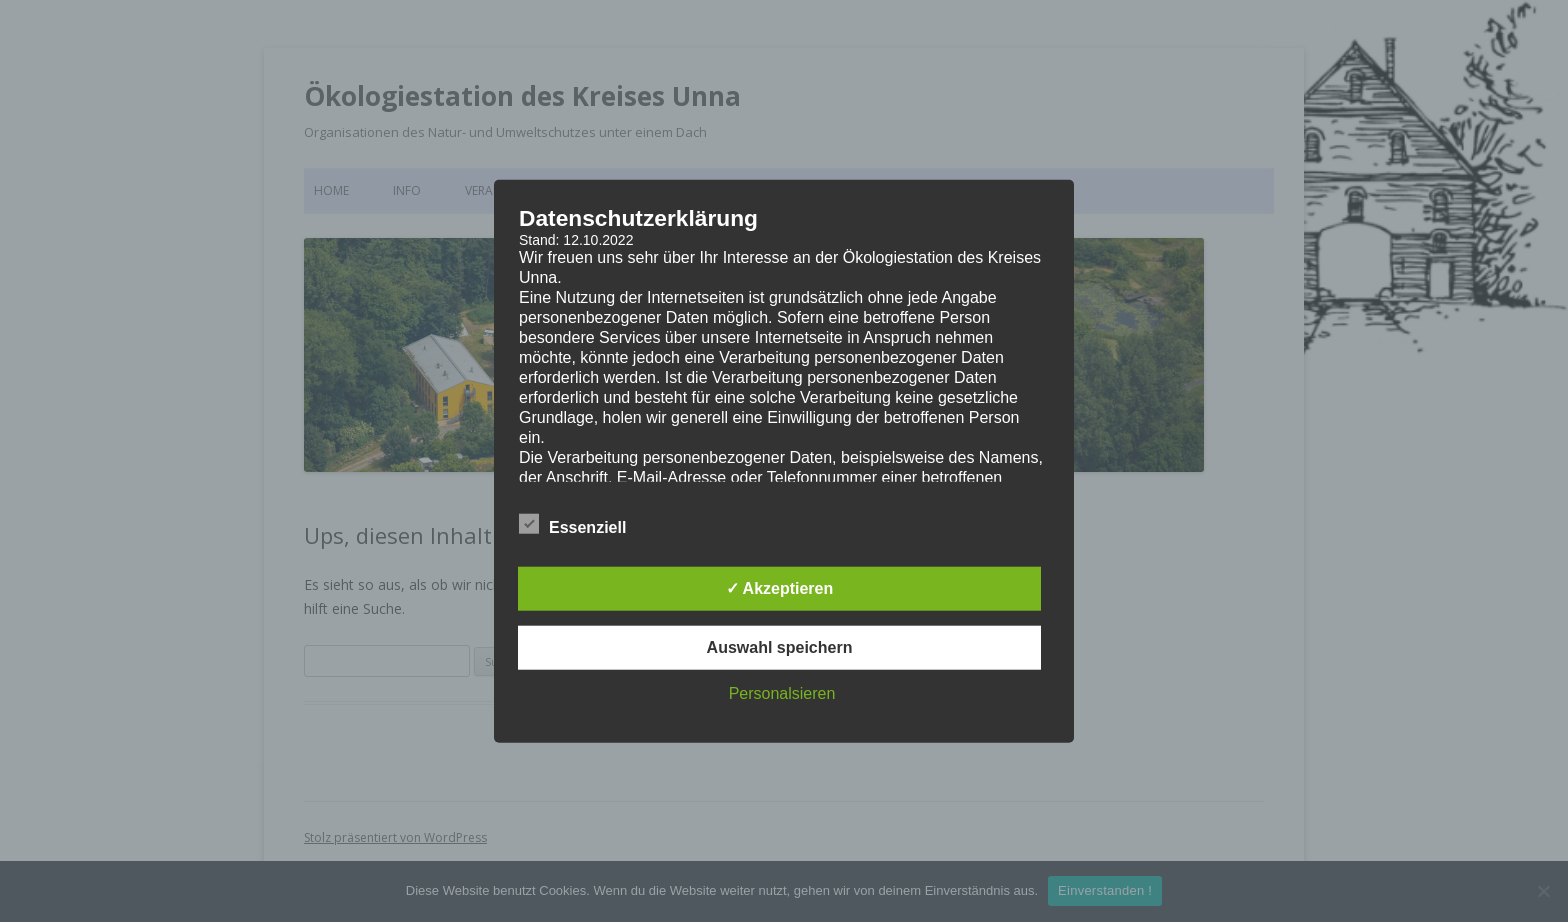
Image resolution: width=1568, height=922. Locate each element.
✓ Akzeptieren (780, 587)
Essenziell (572, 524)
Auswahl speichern (780, 646)
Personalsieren (782, 692)
